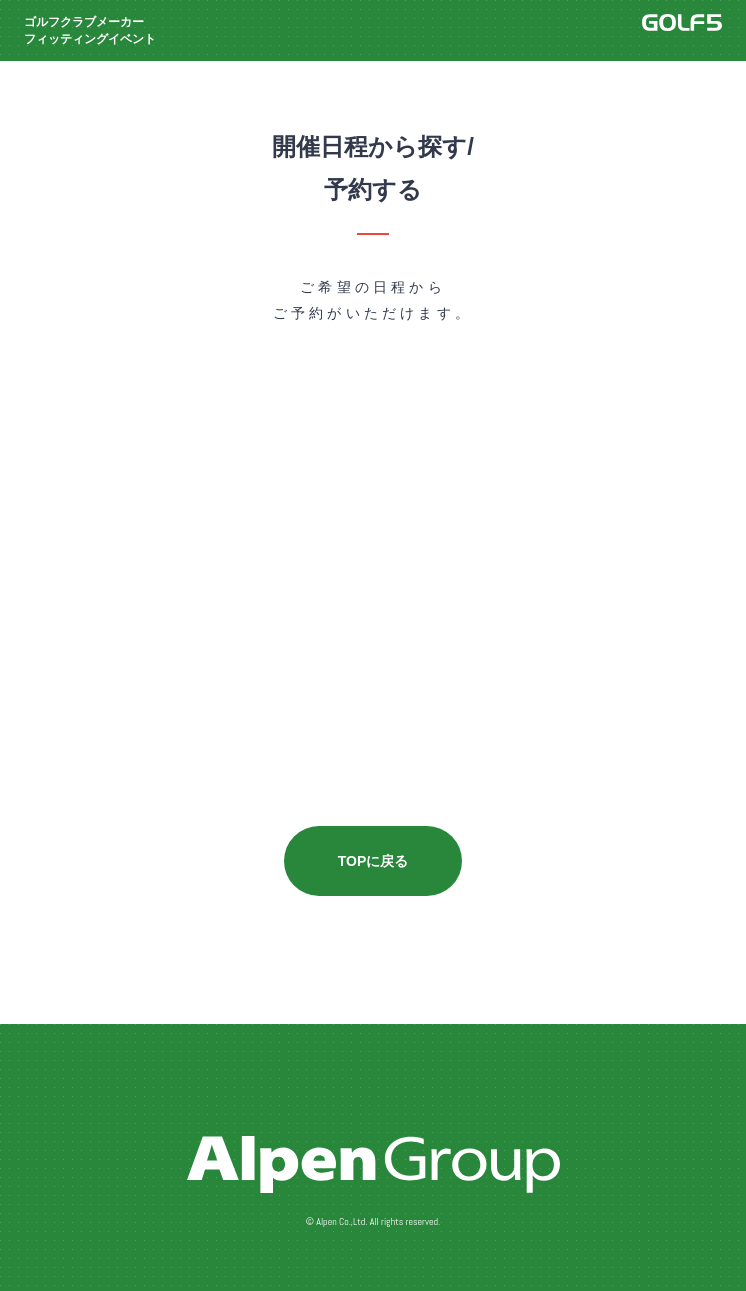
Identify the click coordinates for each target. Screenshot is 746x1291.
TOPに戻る (373, 861)
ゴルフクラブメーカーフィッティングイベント (90, 30)
